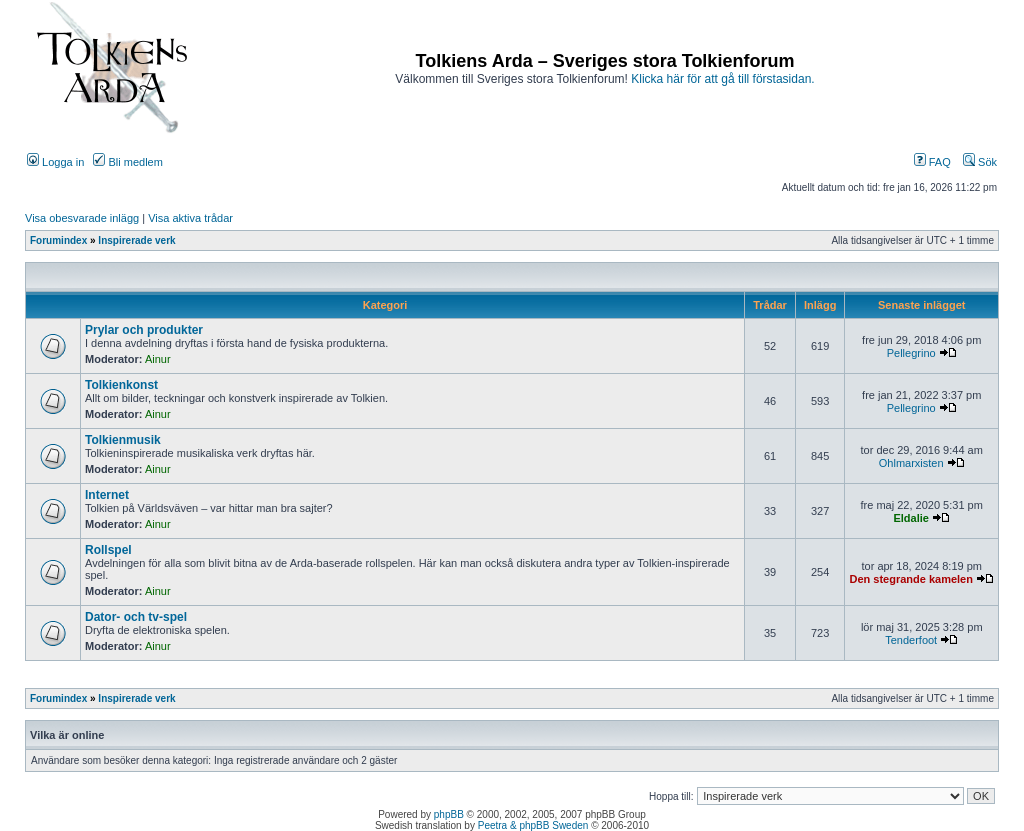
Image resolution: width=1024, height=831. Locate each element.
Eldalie (910, 518)
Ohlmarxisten (911, 463)
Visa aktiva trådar (190, 218)
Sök (980, 162)
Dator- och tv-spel (136, 617)
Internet (107, 495)
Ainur (158, 359)
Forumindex (58, 240)
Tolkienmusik (123, 440)
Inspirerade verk (136, 240)
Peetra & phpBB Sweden (533, 825)
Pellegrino (911, 353)
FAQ (932, 162)
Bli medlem (127, 162)
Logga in (55, 162)
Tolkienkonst (121, 385)
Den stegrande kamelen (911, 579)
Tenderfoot (911, 640)
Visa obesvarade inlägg (82, 218)
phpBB (449, 814)
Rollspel (108, 550)
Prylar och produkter (144, 330)
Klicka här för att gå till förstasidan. (722, 79)
